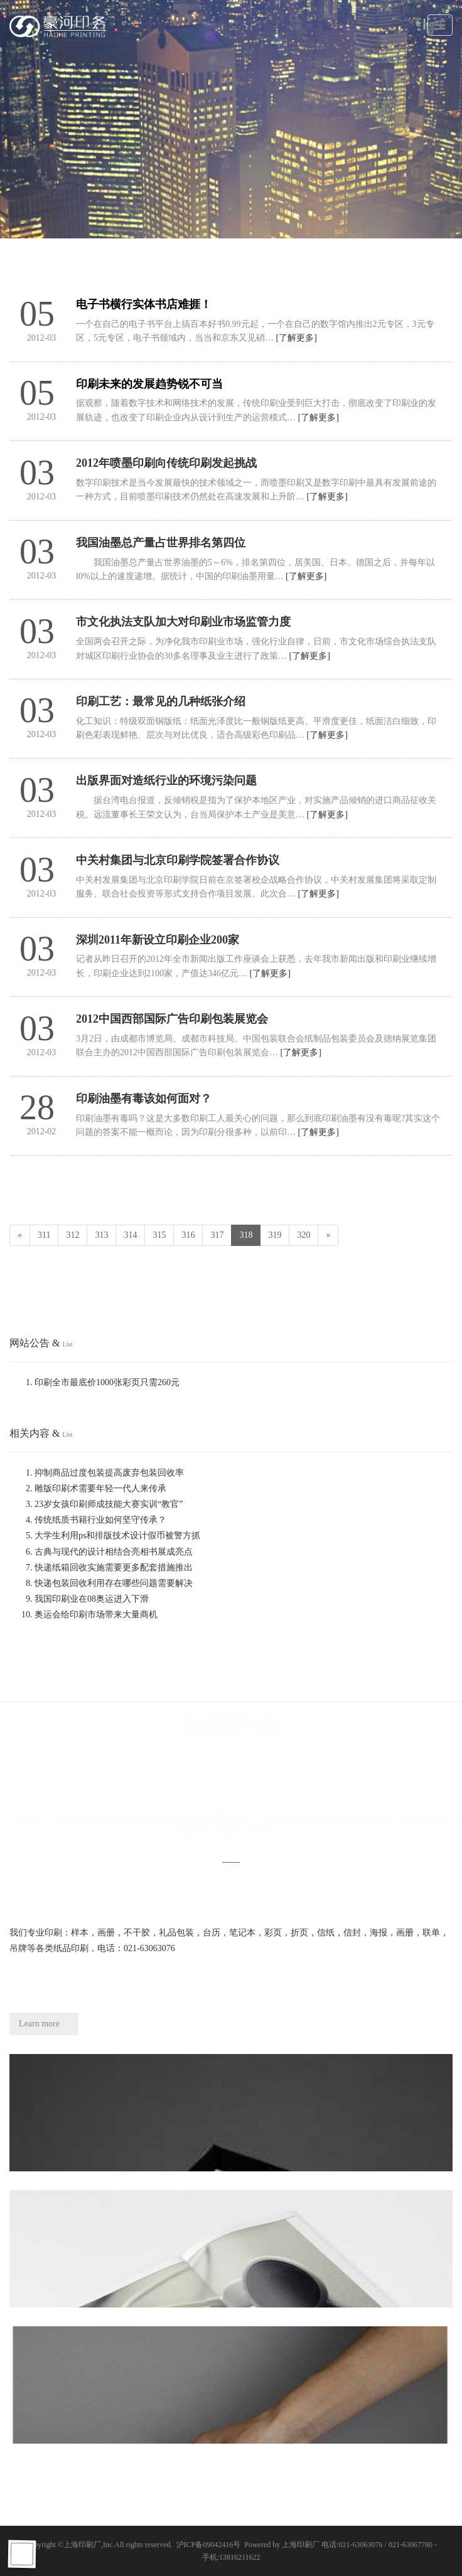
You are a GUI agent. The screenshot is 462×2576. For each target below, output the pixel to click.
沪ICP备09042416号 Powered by (229, 2544)
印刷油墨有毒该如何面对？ (144, 1098)
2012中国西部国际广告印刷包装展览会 (172, 1019)
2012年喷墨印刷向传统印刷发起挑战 (166, 463)
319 (274, 1235)
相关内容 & (41, 1433)
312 (72, 1235)
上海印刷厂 (82, 2544)
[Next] (328, 1235)
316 (188, 1235)
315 (159, 1235)
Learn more (39, 2023)
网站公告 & (41, 1343)
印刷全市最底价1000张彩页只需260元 (107, 1382)
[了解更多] (296, 338)
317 (216, 1235)
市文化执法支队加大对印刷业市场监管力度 (183, 621)
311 (44, 1235)
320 (303, 1235)
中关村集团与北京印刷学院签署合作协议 (177, 860)
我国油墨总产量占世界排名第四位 (160, 542)
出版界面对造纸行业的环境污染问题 (166, 780)
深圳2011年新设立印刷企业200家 (157, 940)
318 (245, 1235)
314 (130, 1235)
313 (101, 1235)
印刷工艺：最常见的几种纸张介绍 (160, 701)
